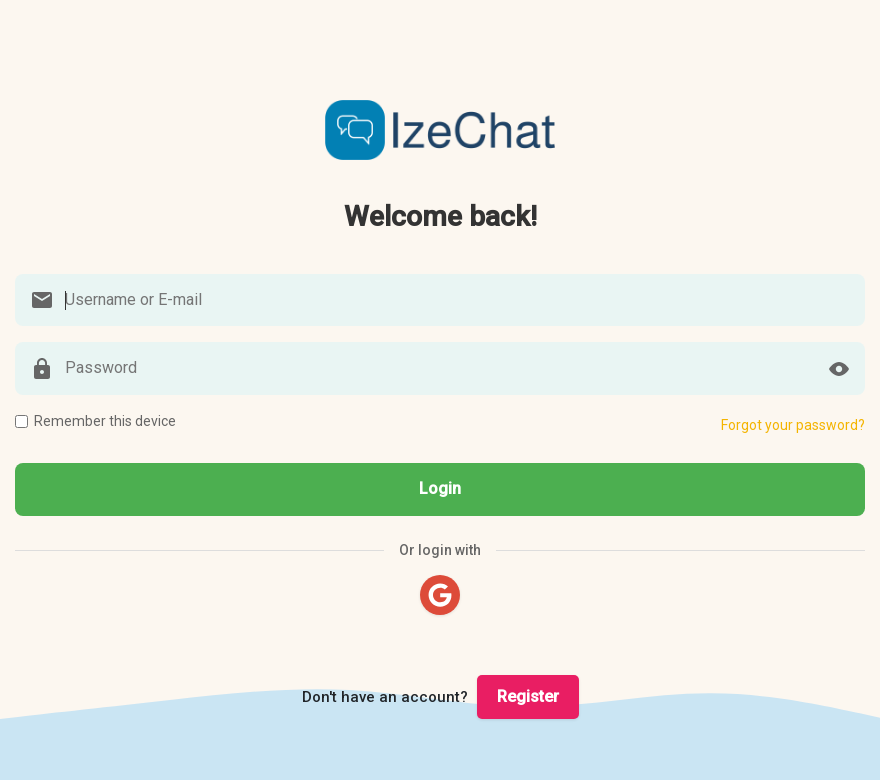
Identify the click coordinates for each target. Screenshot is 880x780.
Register (528, 696)
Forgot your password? (793, 425)
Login (440, 488)
